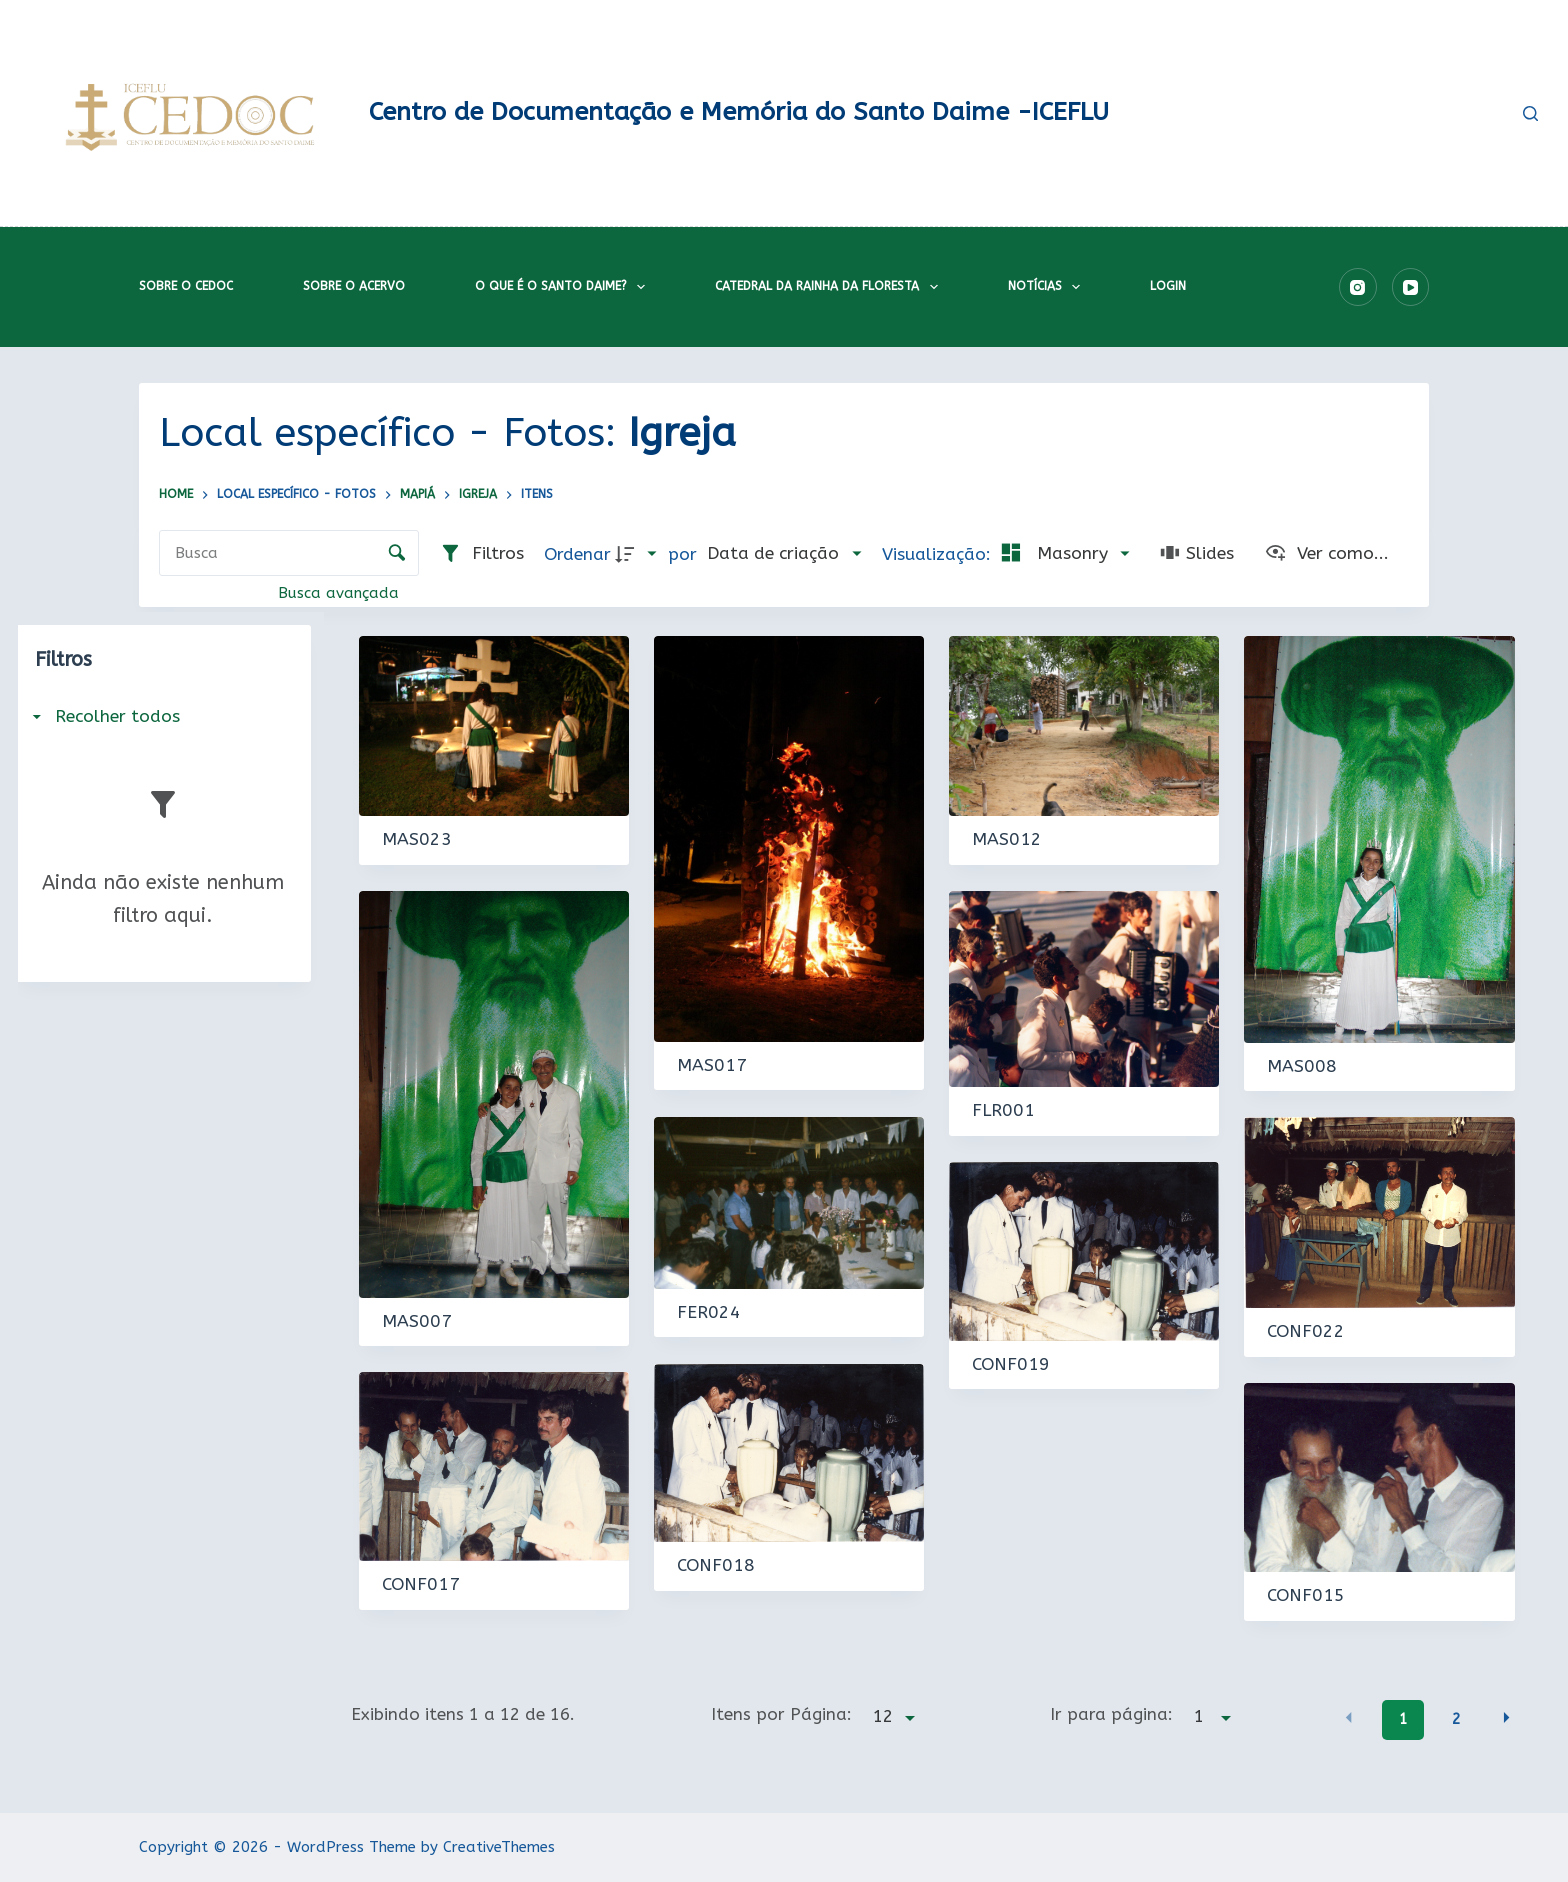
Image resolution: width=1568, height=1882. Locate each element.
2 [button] (1456, 1719)
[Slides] (1197, 554)
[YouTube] (1411, 287)
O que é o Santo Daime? (564, 287)
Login (1168, 286)
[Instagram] (1358, 287)
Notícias (1048, 287)
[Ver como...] (1326, 554)
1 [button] (1403, 1719)
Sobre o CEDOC (186, 286)
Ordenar (577, 554)
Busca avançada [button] (341, 593)
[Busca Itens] (289, 553)
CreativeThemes (499, 1847)
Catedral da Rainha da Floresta (830, 287)
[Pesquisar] (1530, 113)
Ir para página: (1111, 1714)
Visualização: (939, 554)
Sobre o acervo (354, 286)
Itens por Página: (781, 1714)
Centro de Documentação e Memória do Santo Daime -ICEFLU (739, 112)
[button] (1349, 1717)
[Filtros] (481, 554)
